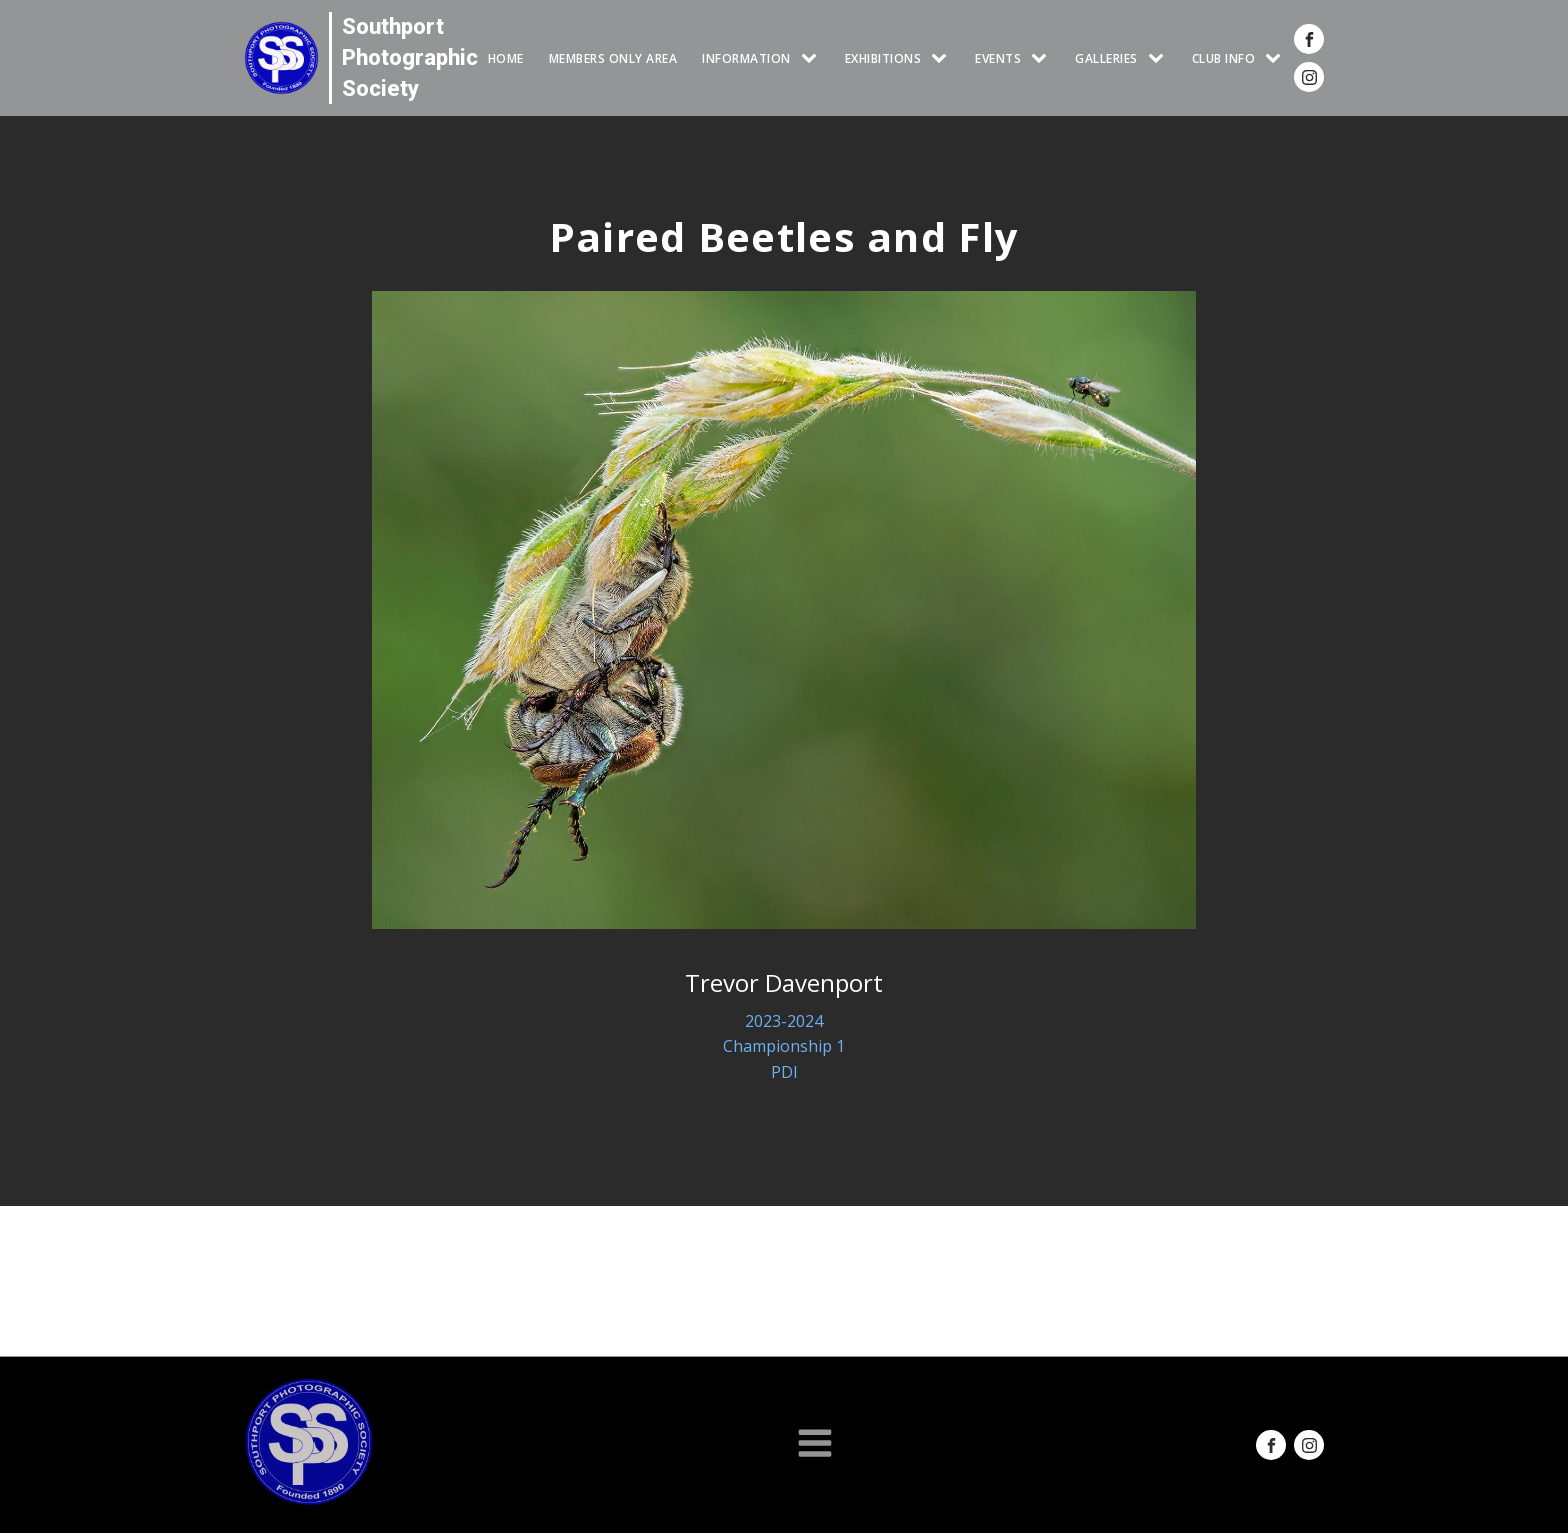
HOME (506, 58)
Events (998, 58)
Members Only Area (613, 58)
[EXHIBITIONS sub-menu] (943, 58)
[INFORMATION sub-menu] (813, 58)
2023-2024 (784, 1021)
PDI (784, 1072)
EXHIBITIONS (883, 58)
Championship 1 (784, 1046)
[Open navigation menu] (815, 1445)
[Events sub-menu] (1043, 58)
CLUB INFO (1224, 58)
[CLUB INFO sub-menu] (1277, 58)
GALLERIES (1106, 58)
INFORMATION (746, 58)
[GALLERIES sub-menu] (1160, 58)
